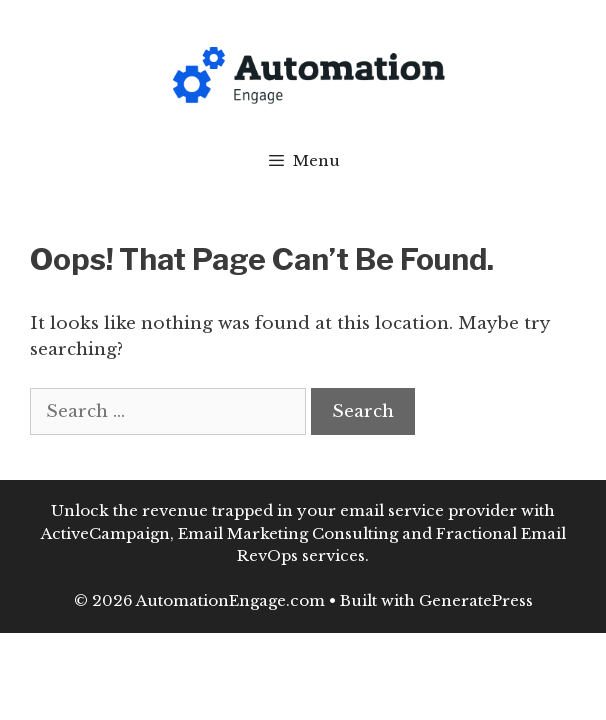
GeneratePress (476, 600)
